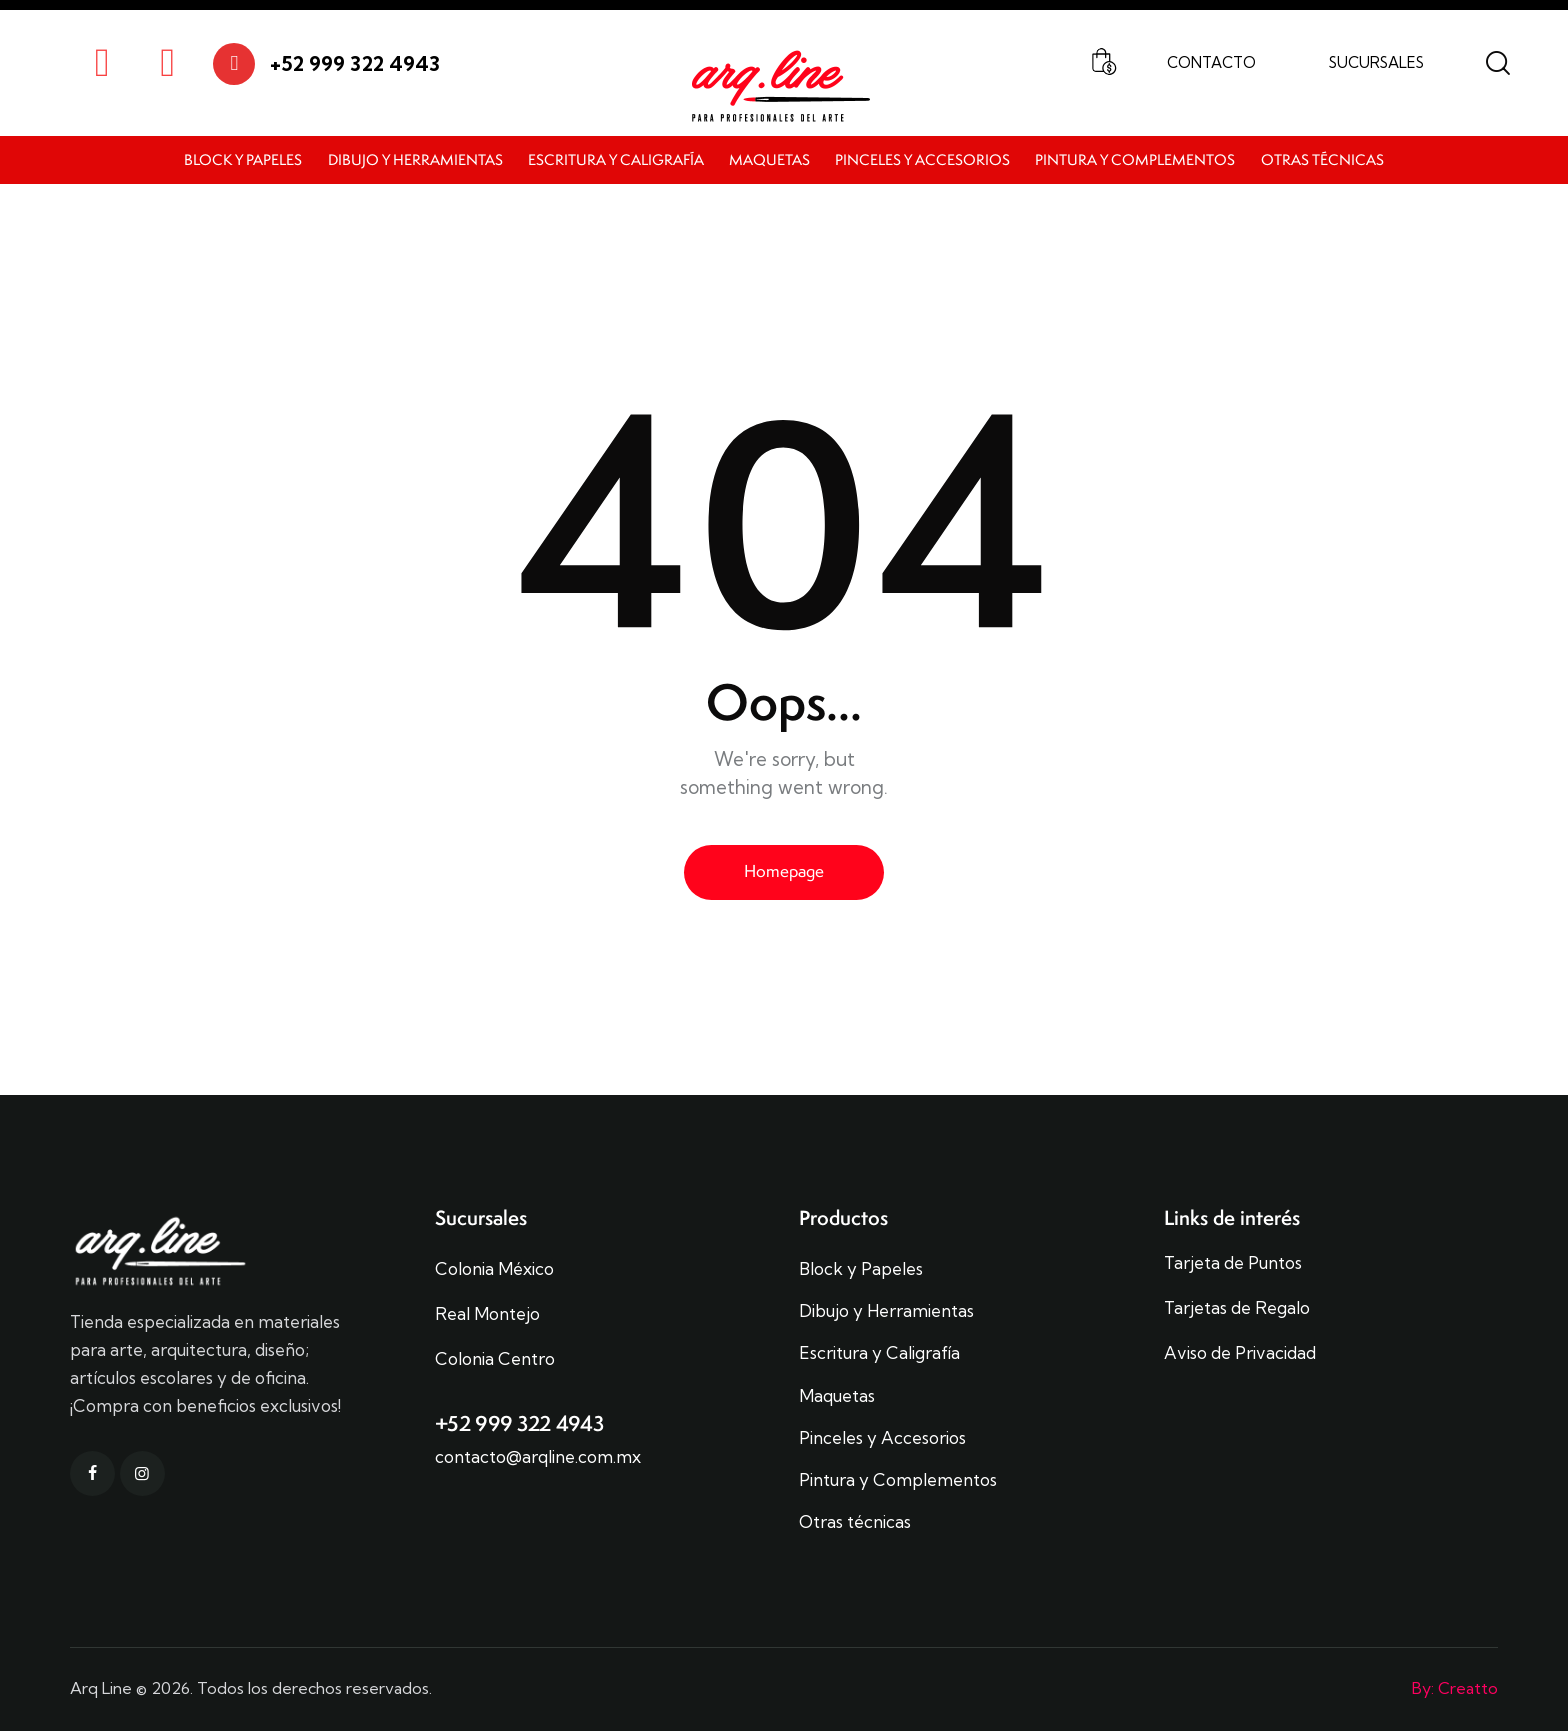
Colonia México (494, 1268)
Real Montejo (487, 1313)
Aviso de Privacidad (1240, 1353)
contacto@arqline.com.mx (538, 1456)
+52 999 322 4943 (519, 1423)
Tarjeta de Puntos (1233, 1262)
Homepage (784, 871)
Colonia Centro (495, 1359)
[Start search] (1498, 64)
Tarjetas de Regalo (1237, 1307)
